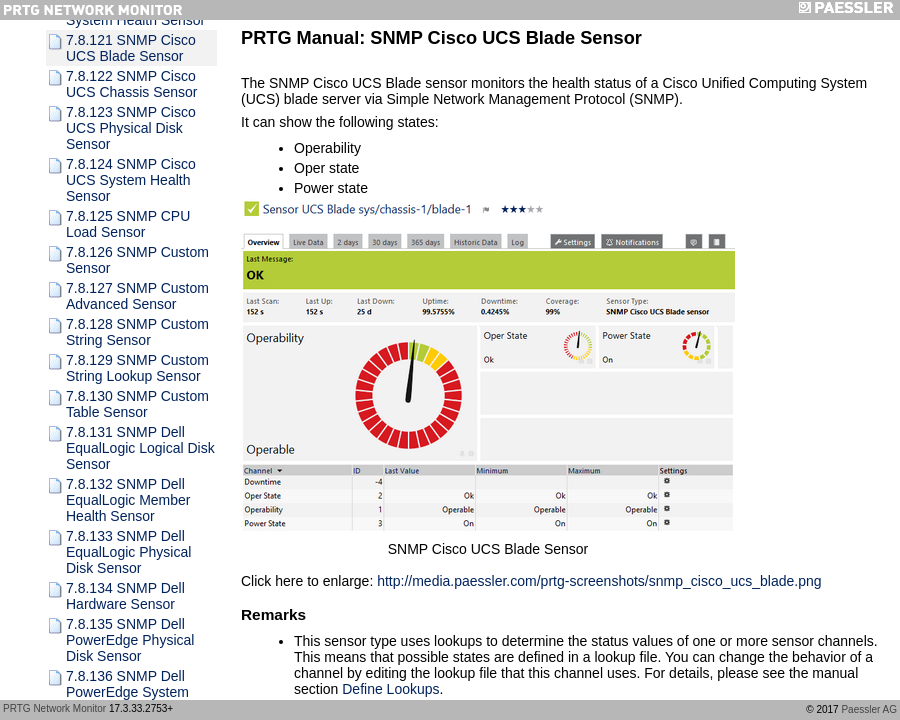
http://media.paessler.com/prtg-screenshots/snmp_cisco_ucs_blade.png (599, 581)
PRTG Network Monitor (54, 708)
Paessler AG (869, 709)
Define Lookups (390, 689)
